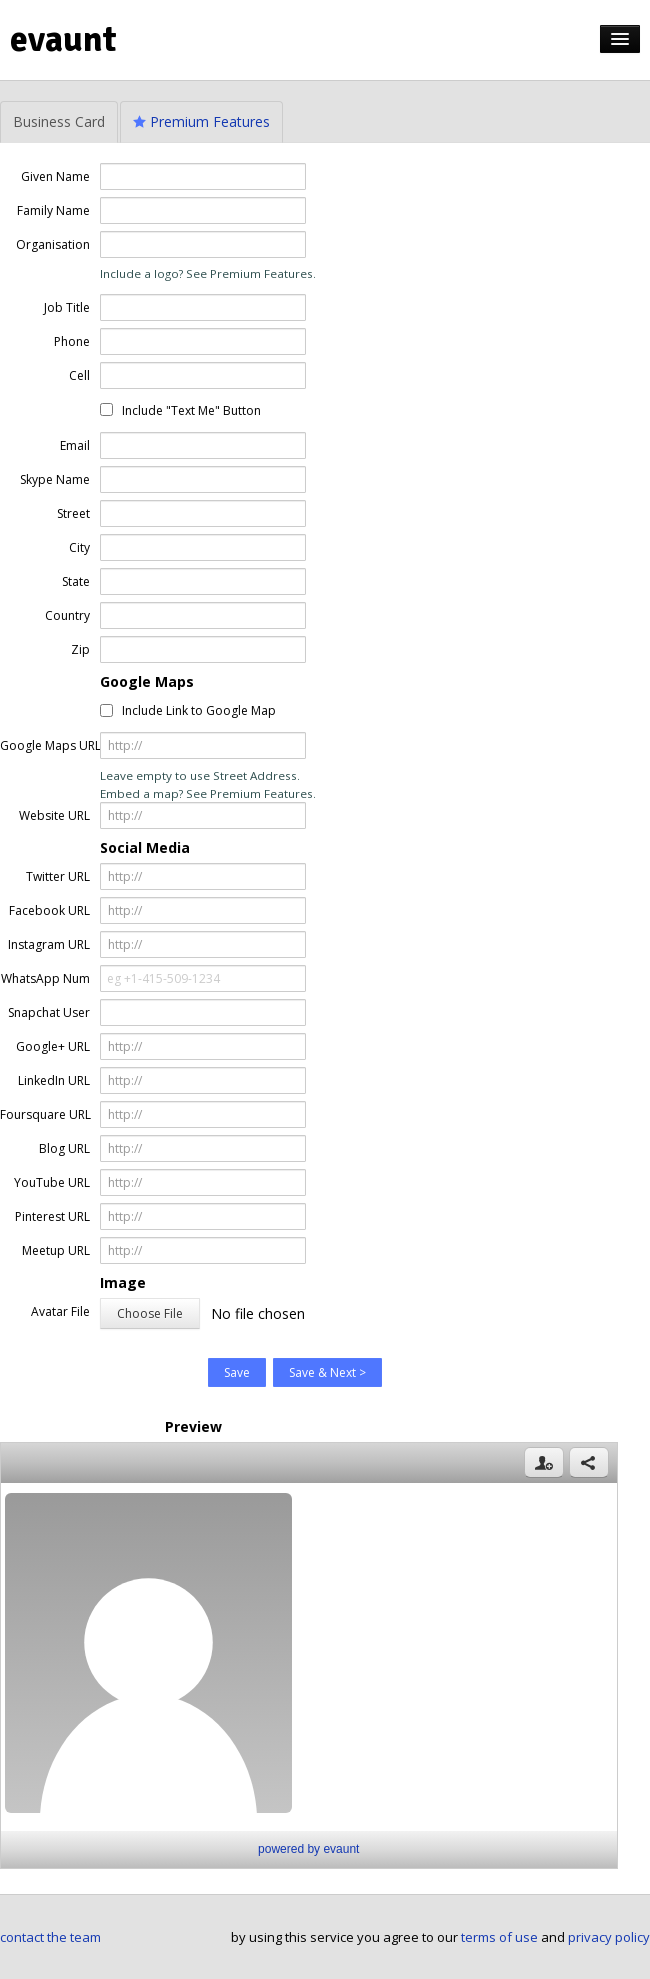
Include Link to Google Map (199, 710)
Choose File (150, 1313)
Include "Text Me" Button (191, 410)
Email (75, 445)
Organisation (53, 244)
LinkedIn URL (54, 1080)
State (76, 581)
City (79, 547)
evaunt (63, 39)
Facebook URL (49, 910)
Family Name (53, 210)
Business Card (59, 121)
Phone (72, 341)
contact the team (50, 1937)
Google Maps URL (45, 745)
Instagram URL (49, 944)
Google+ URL (53, 1046)
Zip (80, 649)
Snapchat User (49, 1012)
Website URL (54, 815)
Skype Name (55, 479)
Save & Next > (327, 1372)
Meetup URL (56, 1250)
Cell (79, 375)
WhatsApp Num (45, 978)
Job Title (67, 307)
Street (73, 513)
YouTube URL (52, 1182)
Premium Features (201, 121)
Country (67, 615)
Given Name (55, 176)
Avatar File (60, 1311)
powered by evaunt (308, 1849)
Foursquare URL (45, 1114)
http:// (125, 745)
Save (237, 1372)
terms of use (499, 1937)
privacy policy (609, 1937)
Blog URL (64, 1148)
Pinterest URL (52, 1216)
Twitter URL (58, 876)
